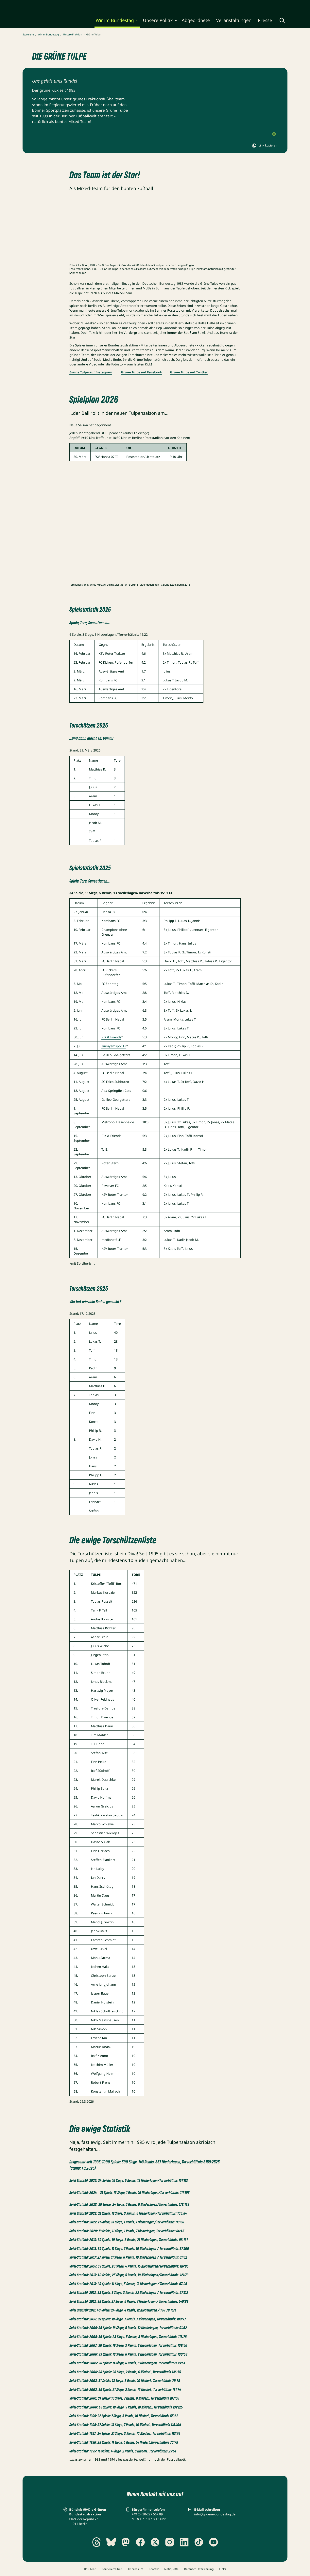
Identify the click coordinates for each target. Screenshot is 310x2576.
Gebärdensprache (239, 4)
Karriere (191, 4)
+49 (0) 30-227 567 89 (147, 2514)
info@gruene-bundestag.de (214, 2514)
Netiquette (171, 2569)
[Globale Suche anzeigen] (282, 20)
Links (222, 2569)
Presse (265, 20)
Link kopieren (264, 145)
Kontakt (154, 2569)
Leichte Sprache (272, 4)
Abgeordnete (196, 20)
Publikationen (171, 4)
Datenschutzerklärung (199, 2569)
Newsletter (208, 4)
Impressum (135, 2569)
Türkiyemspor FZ (113, 1046)
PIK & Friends (111, 1037)
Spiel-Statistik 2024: (83, 2192)
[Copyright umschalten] (274, 134)
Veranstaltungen (233, 20)
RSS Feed (90, 2569)
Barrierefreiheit (112, 2569)
